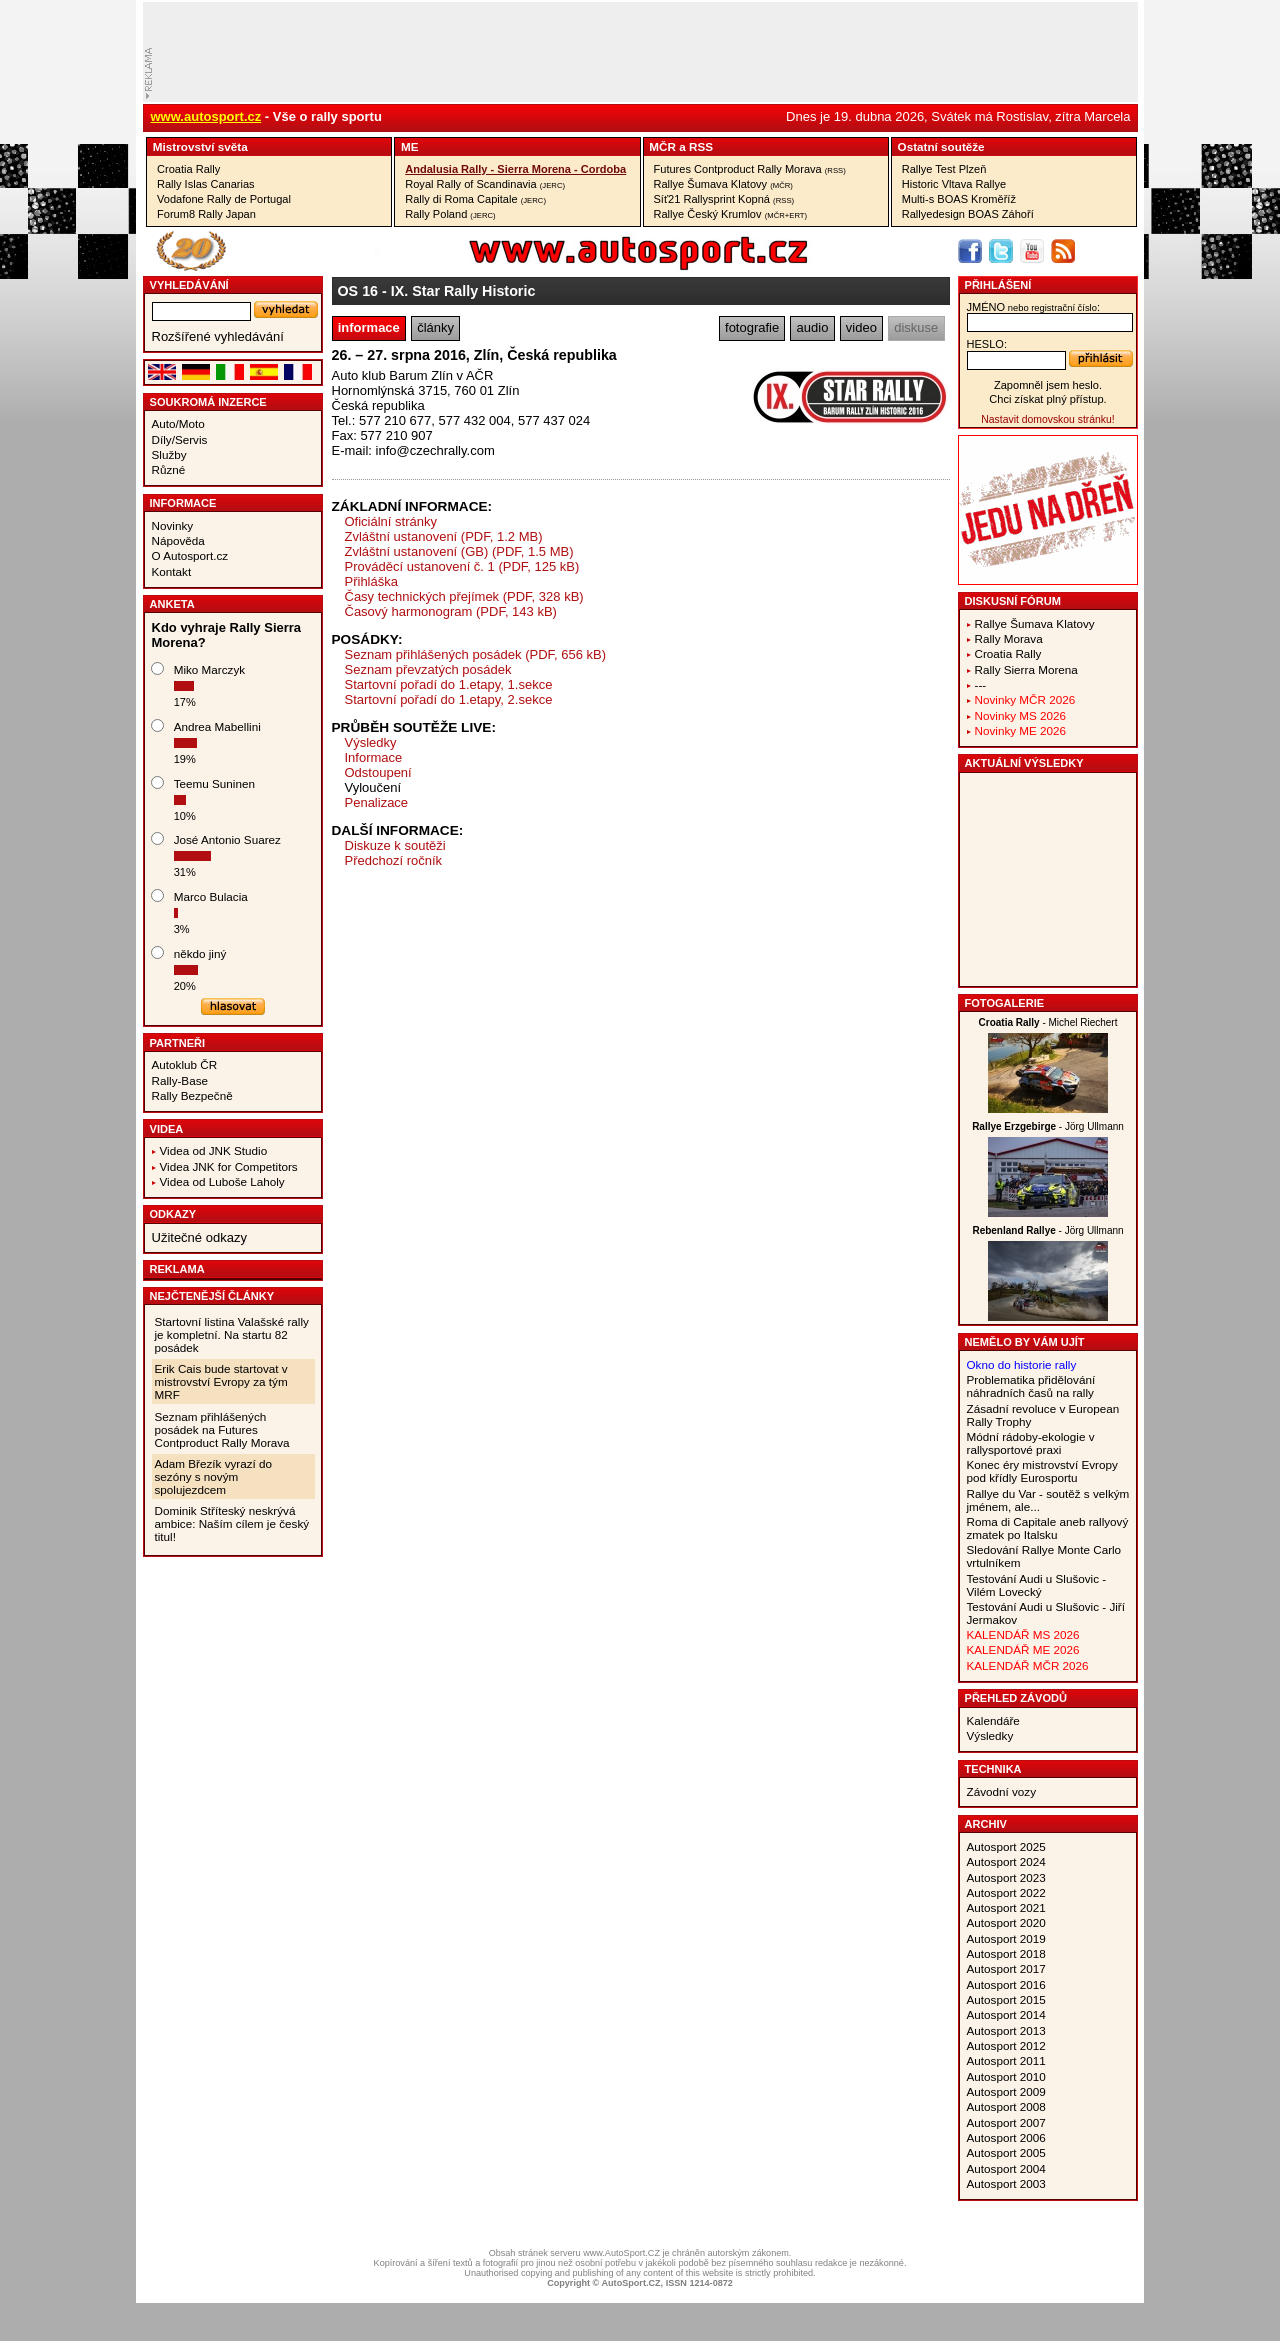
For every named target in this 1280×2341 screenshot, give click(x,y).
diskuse (916, 327)
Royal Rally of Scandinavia (485, 184)
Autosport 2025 (1006, 1846)
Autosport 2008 (1006, 2106)
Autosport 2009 (1006, 2091)
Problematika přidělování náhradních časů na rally (1031, 1386)
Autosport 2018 (1006, 1953)
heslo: (987, 344)
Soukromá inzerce (208, 402)
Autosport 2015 (1006, 1999)
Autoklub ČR (185, 1064)
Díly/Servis (180, 439)
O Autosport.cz (190, 555)
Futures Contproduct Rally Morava (750, 169)
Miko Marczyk (209, 669)
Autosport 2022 (1006, 1892)
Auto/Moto (178, 423)
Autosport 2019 (1006, 1938)
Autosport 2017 (1006, 1968)
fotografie (752, 327)
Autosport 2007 (1006, 2122)
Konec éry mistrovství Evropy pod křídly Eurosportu (1042, 1471)
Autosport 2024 (1006, 1861)
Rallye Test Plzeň (944, 169)
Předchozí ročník (394, 860)
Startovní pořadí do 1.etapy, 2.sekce (449, 699)
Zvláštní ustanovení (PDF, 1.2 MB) (444, 536)
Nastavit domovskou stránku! (1047, 419)
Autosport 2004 (1006, 2168)
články (435, 327)
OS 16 (358, 291)
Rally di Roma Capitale (475, 199)
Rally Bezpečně (192, 1095)
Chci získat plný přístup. (1047, 399)
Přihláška (371, 581)
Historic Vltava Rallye (954, 184)
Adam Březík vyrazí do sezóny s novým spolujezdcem (214, 1476)
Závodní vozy (1002, 1791)
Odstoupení (378, 772)
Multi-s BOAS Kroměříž (959, 199)
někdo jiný (200, 953)
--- (981, 684)
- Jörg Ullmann (1048, 1126)
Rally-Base (180, 1080)
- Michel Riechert (1048, 1022)
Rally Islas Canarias (206, 184)
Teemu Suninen (214, 783)
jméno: (1033, 307)
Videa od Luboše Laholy (222, 1181)
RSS (701, 146)
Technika (993, 1769)
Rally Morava (1009, 638)
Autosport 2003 (1006, 2183)
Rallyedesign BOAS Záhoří (968, 214)
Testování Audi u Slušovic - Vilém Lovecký (1037, 1585)
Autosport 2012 (1006, 2045)
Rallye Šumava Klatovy (723, 184)
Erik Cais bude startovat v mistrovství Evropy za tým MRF (221, 1381)
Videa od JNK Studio (214, 1150)
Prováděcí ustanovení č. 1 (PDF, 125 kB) (462, 566)
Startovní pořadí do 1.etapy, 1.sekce (449, 684)
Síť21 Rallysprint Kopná (724, 199)
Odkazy (173, 1214)
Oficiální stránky (391, 521)
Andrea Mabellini (217, 726)
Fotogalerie (1005, 1003)
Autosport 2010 (1006, 2076)
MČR (662, 146)
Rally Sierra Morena (1026, 669)
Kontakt (172, 571)
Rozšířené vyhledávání (218, 336)
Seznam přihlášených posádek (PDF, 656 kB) (476, 654)
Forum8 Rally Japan (206, 214)
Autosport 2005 (1006, 2152)
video (861, 327)
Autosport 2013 (1006, 2030)
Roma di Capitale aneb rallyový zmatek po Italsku (1048, 1528)
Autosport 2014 (1006, 2014)
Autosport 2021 (1006, 1907)
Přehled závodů (1016, 1698)
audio (813, 327)
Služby (169, 454)
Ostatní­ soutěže (941, 146)
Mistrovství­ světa (200, 146)
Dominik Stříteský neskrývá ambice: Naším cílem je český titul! (232, 1523)
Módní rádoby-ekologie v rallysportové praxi (1031, 1443)
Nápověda (178, 540)
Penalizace (377, 802)
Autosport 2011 (1006, 2060)
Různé (169, 469)
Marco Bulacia (211, 896)
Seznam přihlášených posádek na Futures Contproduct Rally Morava (222, 1429)
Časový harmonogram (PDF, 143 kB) (451, 611)
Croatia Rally (188, 169)
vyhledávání (189, 285)
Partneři (178, 1043)
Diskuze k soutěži (395, 845)
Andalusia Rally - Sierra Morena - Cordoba (515, 169)
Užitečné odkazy (199, 1237)
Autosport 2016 (1006, 1984)
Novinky (173, 525)
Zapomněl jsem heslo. (1048, 385)
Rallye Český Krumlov (731, 214)
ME (410, 146)
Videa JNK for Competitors (229, 1166)
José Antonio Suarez (227, 839)
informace (369, 327)
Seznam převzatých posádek (428, 669)
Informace (183, 503)
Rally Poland (450, 214)
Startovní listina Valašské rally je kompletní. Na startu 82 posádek (232, 1334)
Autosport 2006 (1006, 2137)
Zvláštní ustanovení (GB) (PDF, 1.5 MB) (459, 551)
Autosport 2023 (1006, 1877)
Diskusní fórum (1013, 601)
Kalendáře (993, 1720)
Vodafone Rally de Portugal (224, 199)
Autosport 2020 (1006, 1922)
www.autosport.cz (206, 116)
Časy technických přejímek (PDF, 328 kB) (464, 596)
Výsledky (371, 742)
